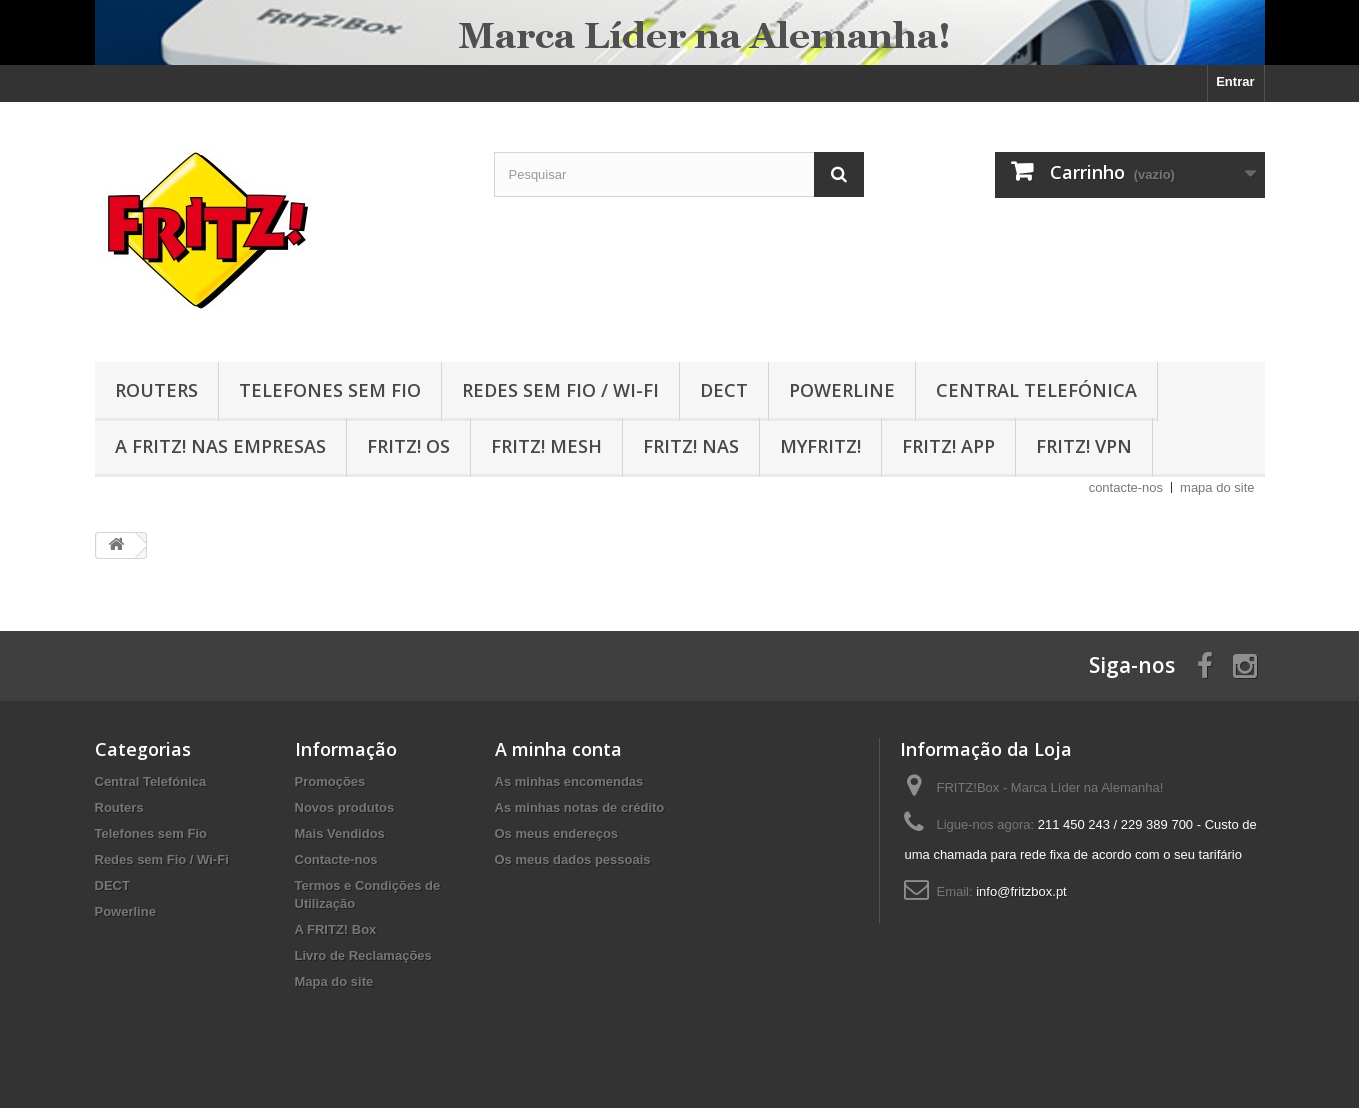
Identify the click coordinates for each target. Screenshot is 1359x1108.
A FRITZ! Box (336, 929)
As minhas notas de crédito (580, 807)
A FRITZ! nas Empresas (220, 446)
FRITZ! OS (408, 446)
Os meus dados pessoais (573, 859)
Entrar (1235, 81)
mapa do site (1217, 487)
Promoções (330, 781)
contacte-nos (1126, 487)
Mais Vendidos (340, 833)
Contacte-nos (336, 859)
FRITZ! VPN (1084, 446)
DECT (724, 390)
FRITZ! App (948, 446)
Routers (156, 390)
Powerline (842, 390)
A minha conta (558, 749)
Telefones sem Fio (330, 390)
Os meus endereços (557, 833)
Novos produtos (345, 807)
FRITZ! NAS (691, 446)
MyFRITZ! (820, 446)
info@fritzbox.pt (1021, 891)
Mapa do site (334, 981)
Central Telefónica (1036, 390)
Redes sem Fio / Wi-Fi (560, 390)
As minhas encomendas (569, 781)
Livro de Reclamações (363, 955)
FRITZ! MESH (546, 446)
